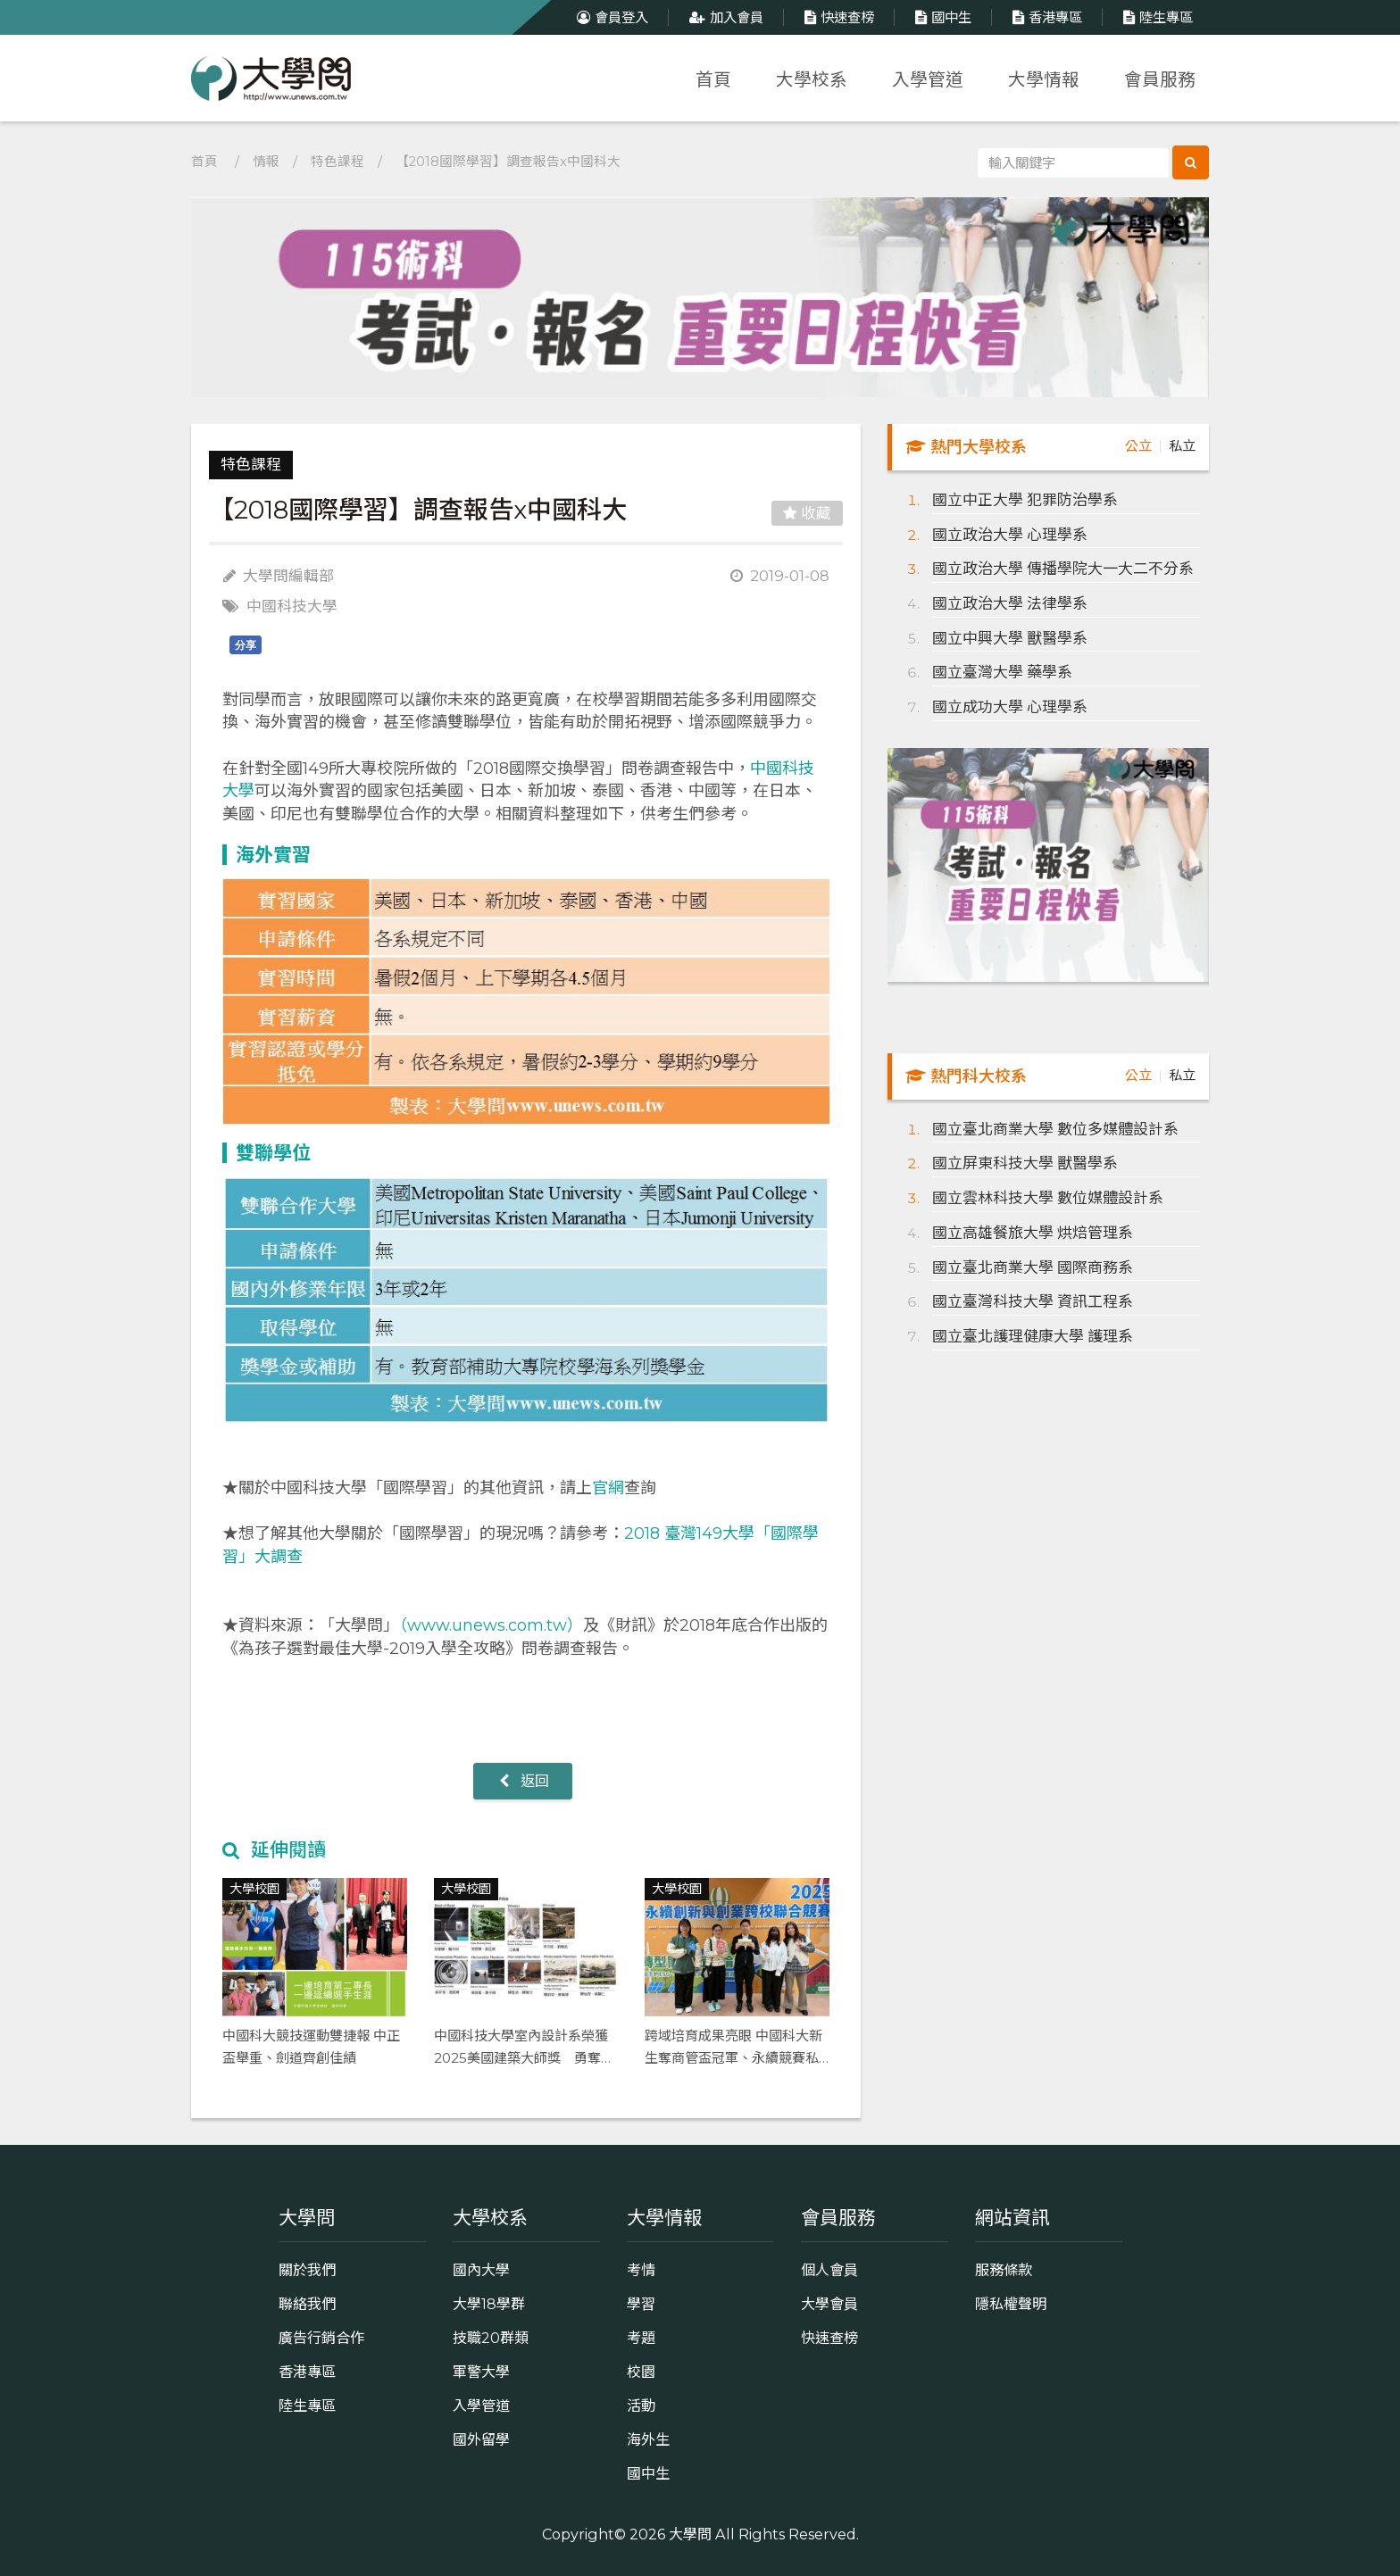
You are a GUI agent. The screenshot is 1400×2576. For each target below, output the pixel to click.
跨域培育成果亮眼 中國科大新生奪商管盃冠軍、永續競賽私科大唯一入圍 (733, 2057)
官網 (608, 1488)
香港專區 (1045, 17)
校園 (641, 2372)
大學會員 (829, 2304)
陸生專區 (1156, 17)
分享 (245, 645)
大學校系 (811, 79)
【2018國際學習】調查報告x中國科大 (508, 162)
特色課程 (337, 162)
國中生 (941, 17)
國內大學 (481, 2270)
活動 (641, 2405)
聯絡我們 (307, 2304)
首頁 (713, 79)
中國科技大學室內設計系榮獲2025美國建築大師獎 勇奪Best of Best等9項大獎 (521, 2057)
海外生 (648, 2439)
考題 (641, 2338)
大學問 (690, 2534)
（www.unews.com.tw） (491, 1625)
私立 (1182, 445)
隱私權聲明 (1010, 2304)
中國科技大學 (292, 606)
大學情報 (1043, 79)
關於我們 (307, 2270)
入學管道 (927, 79)
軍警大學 (481, 2372)
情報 (266, 162)
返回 (522, 1781)
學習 (641, 2304)
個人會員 (829, 2270)
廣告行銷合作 (321, 2338)
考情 (641, 2270)
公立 (1138, 445)
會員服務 (1160, 79)
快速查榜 (837, 17)
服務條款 (1003, 2270)
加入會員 (724, 17)
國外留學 (481, 2439)
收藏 (807, 513)
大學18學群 (489, 2304)
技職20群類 (491, 2338)
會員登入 (610, 17)
